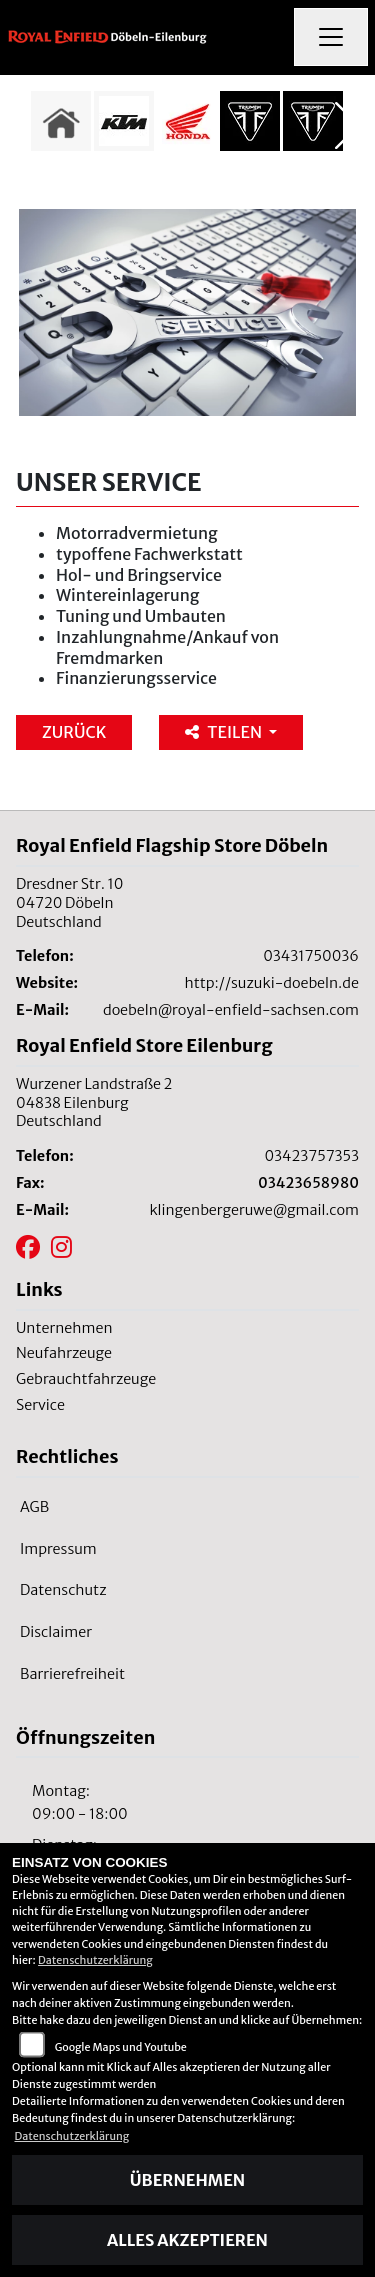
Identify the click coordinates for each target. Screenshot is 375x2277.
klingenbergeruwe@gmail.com (254, 1210)
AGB (34, 1507)
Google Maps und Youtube (121, 2047)
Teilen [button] (224, 732)
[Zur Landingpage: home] (61, 121)
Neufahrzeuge (64, 1353)
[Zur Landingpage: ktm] (124, 121)
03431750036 (311, 956)
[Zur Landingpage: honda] (187, 121)
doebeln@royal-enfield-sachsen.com (231, 1010)
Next (347, 126)
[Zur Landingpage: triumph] (250, 121)
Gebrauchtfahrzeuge (86, 1379)
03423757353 (311, 1156)
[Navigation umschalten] (331, 37)
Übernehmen (187, 2180)
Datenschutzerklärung (95, 1960)
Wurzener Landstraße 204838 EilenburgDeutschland (94, 1102)
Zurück (74, 732)
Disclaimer (56, 1632)
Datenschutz (63, 1590)
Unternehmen (64, 1328)
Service (40, 1405)
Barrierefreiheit (72, 1674)
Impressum (58, 1549)
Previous (27, 126)
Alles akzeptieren (187, 2240)
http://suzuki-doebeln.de (272, 983)
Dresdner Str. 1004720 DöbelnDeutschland (69, 902)
